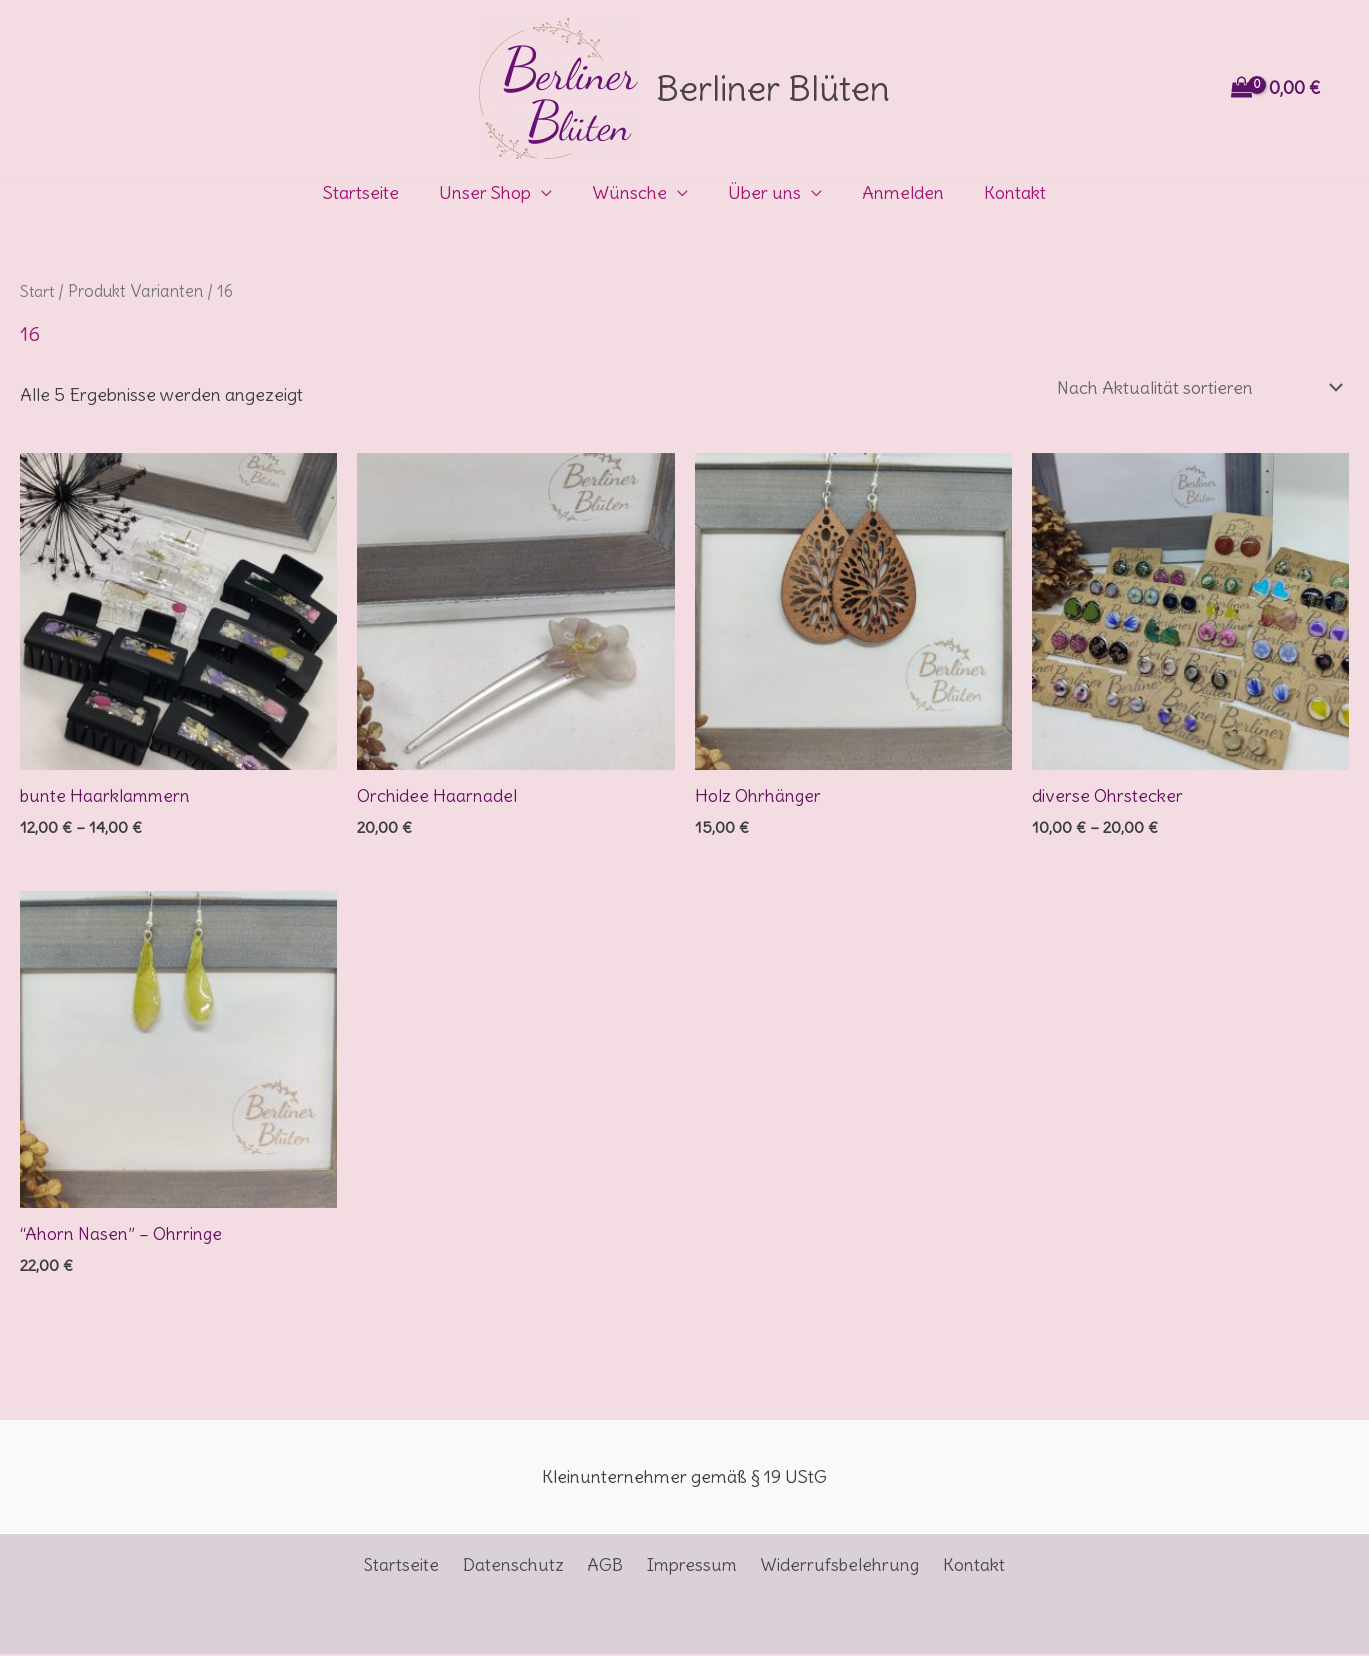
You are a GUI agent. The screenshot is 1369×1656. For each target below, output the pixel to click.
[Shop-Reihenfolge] (1194, 388)
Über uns (762, 192)
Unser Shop (491, 192)
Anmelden (897, 192)
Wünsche (631, 192)
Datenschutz (519, 1567)
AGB (606, 1567)
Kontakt (1005, 192)
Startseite (371, 192)
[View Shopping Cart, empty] (1278, 88)
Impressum (689, 1567)
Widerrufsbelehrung (833, 1567)
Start (38, 291)
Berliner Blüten (773, 88)
